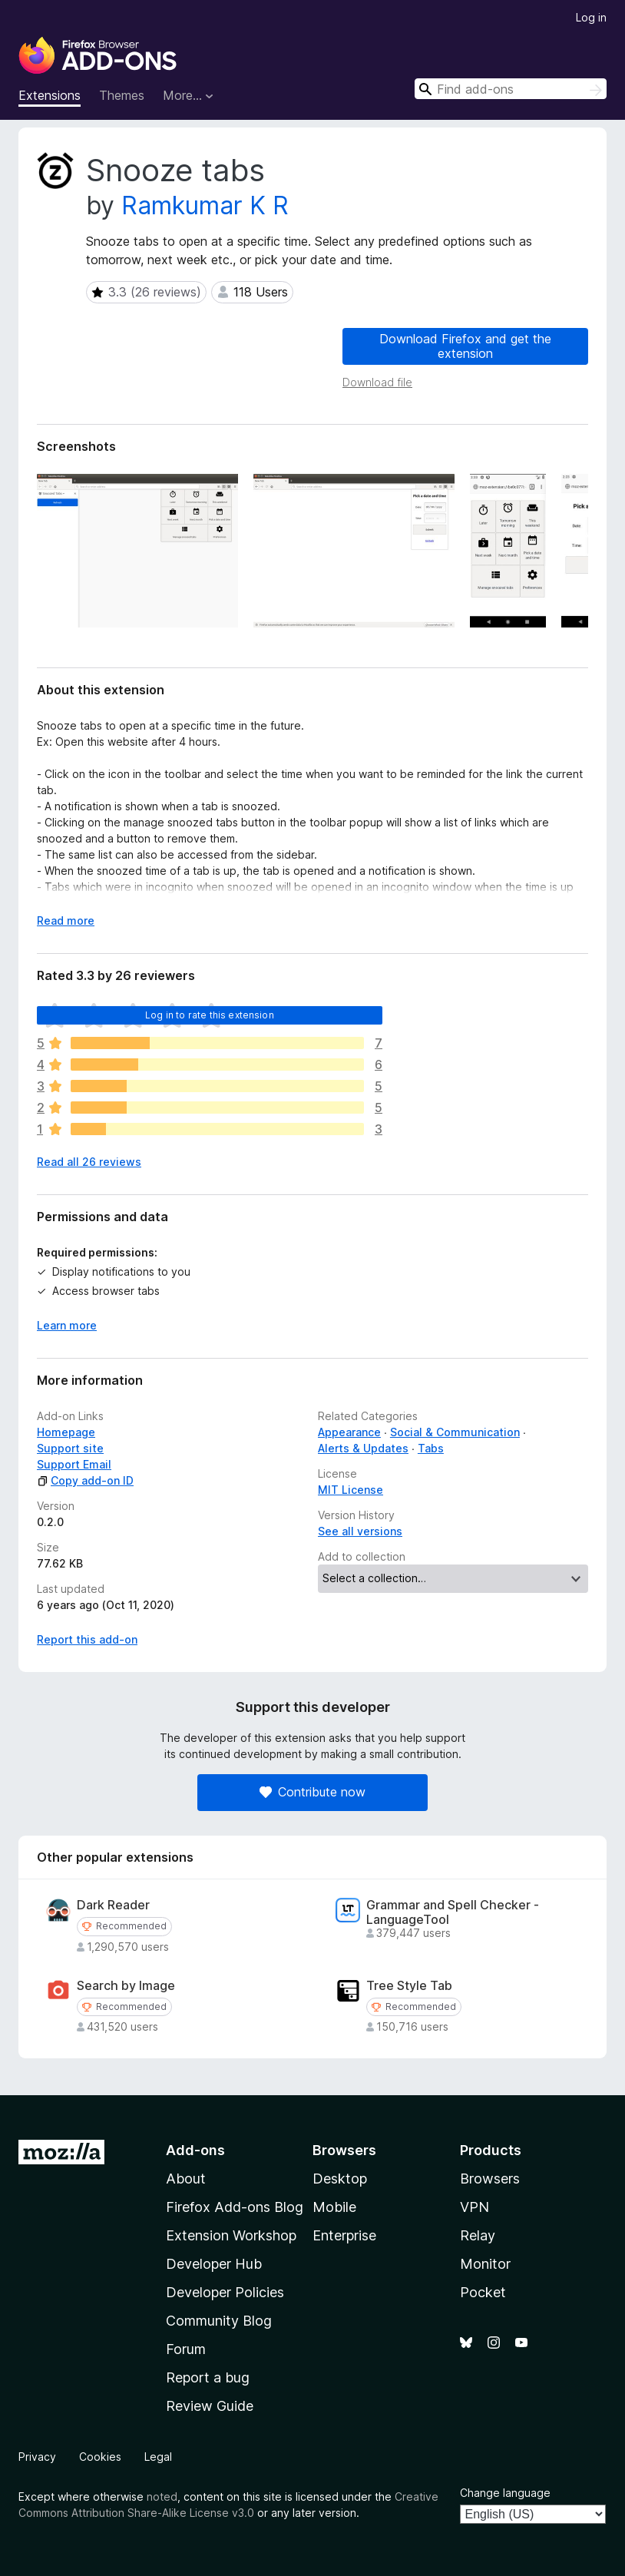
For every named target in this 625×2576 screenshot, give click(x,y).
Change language (505, 2492)
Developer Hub (214, 2264)
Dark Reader (113, 1905)
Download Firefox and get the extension (465, 346)
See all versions (360, 1531)
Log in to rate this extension (209, 1015)
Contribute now (312, 1792)
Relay (477, 2235)
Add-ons (195, 2150)
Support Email (74, 1464)
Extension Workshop (231, 2235)
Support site (70, 1448)
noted (162, 2496)
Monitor (485, 2264)
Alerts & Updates (363, 1448)
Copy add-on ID (85, 1480)
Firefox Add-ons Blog (234, 2207)
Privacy (37, 2456)
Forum (186, 2349)
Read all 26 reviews (89, 1161)
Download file (377, 382)
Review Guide (209, 2406)
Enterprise (344, 2235)
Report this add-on (87, 1639)
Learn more (67, 1325)
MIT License (350, 1489)
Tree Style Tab (409, 1985)
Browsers (490, 2178)
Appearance (349, 1432)
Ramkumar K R (205, 205)
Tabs (431, 1448)
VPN (474, 2207)
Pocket (483, 2292)
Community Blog (219, 2321)
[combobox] (511, 88)
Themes (121, 95)
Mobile (334, 2207)
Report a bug (208, 2377)
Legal (158, 2456)
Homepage (66, 1432)
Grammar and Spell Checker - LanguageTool (452, 1912)
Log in (591, 17)
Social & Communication (455, 1432)
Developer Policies (225, 2292)
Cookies (100, 2456)
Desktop (339, 2178)
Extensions (49, 95)
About (186, 2178)
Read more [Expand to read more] (65, 920)
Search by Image (126, 1985)
